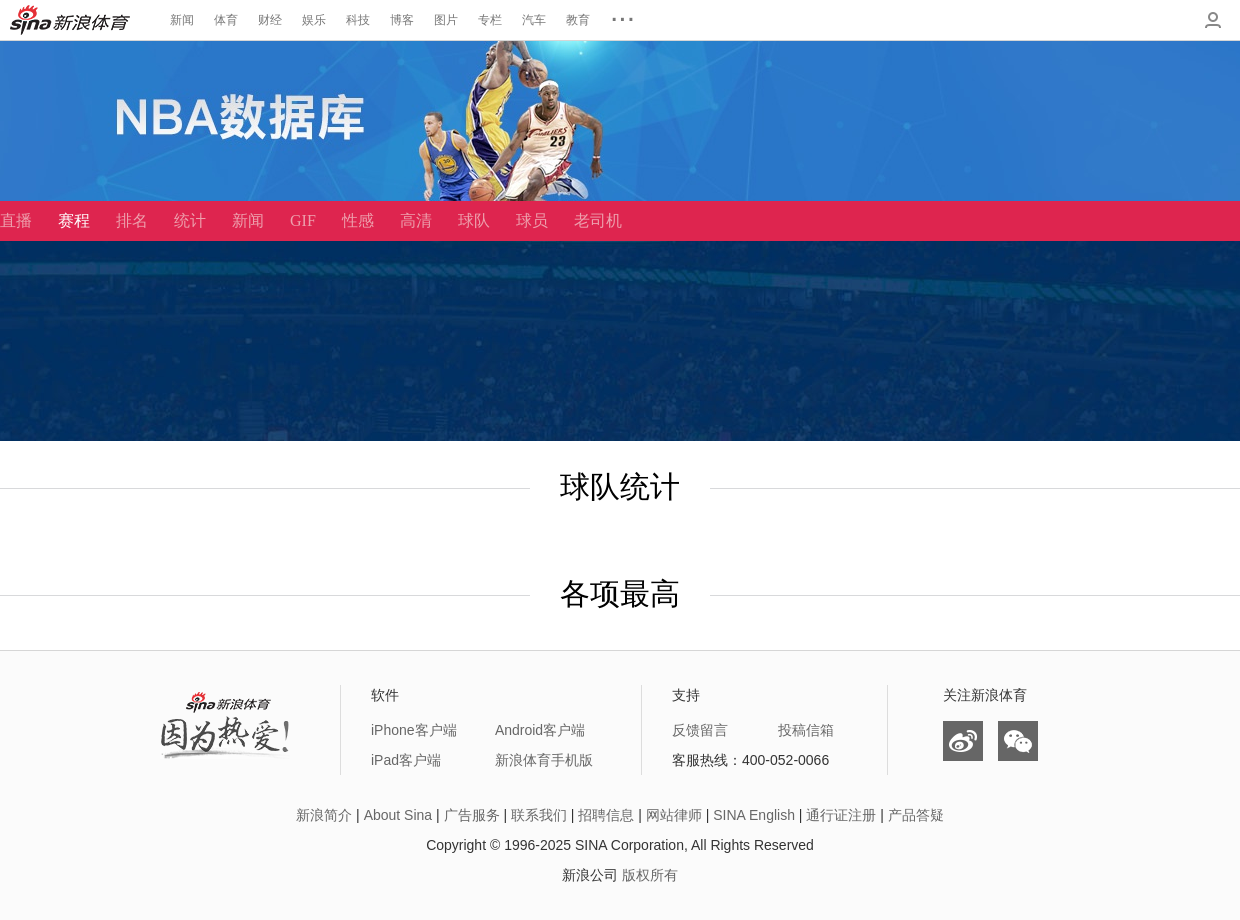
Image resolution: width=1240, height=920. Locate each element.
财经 (270, 20)
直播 (16, 220)
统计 (190, 220)
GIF (303, 220)
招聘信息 (606, 815)
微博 (963, 741)
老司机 (598, 220)
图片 (446, 20)
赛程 (74, 220)
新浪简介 (324, 815)
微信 (1018, 741)
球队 (474, 220)
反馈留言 (700, 730)
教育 (578, 20)
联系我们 (539, 815)
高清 (416, 220)
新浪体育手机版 (544, 760)
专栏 (490, 20)
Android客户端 (540, 730)
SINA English (754, 815)
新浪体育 (70, 20)
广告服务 (472, 815)
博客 (402, 20)
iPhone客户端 (414, 730)
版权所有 (650, 875)
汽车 (534, 20)
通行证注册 (841, 815)
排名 (132, 220)
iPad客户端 (406, 760)
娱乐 (314, 20)
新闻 (182, 20)
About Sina (398, 815)
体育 (226, 20)
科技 (358, 20)
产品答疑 (916, 815)
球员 (532, 220)
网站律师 (674, 815)
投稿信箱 (806, 730)
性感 (358, 220)
